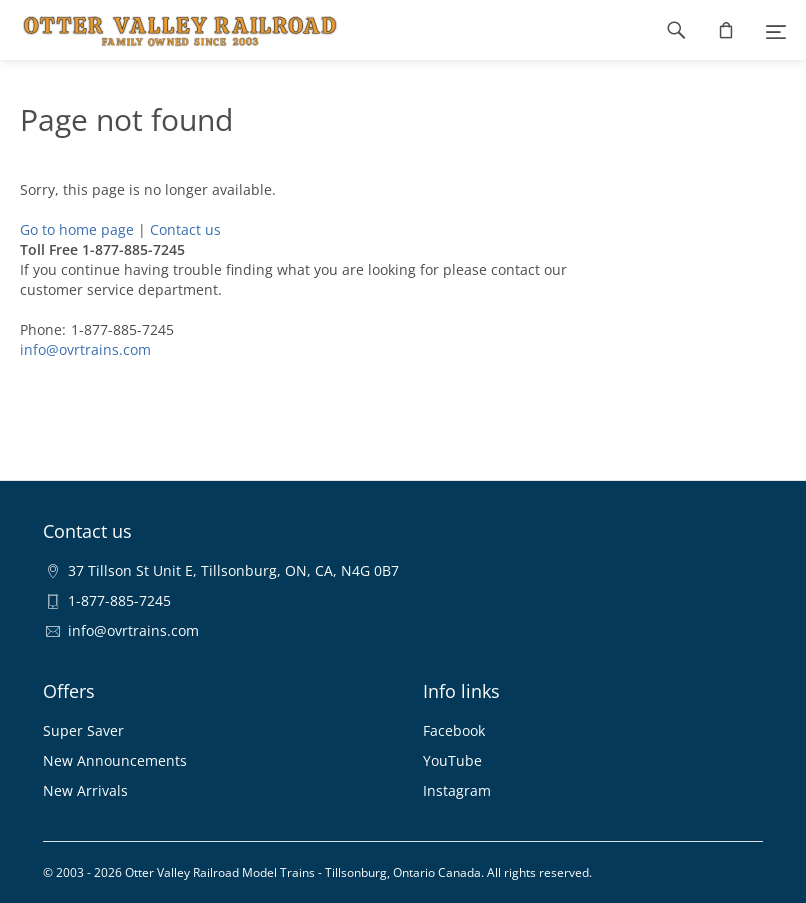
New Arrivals (85, 790)
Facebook (454, 730)
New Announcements (115, 760)
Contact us (185, 229)
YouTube (452, 760)
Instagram (457, 790)
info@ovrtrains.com (85, 349)
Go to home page (77, 229)
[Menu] (776, 30)
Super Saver (83, 730)
